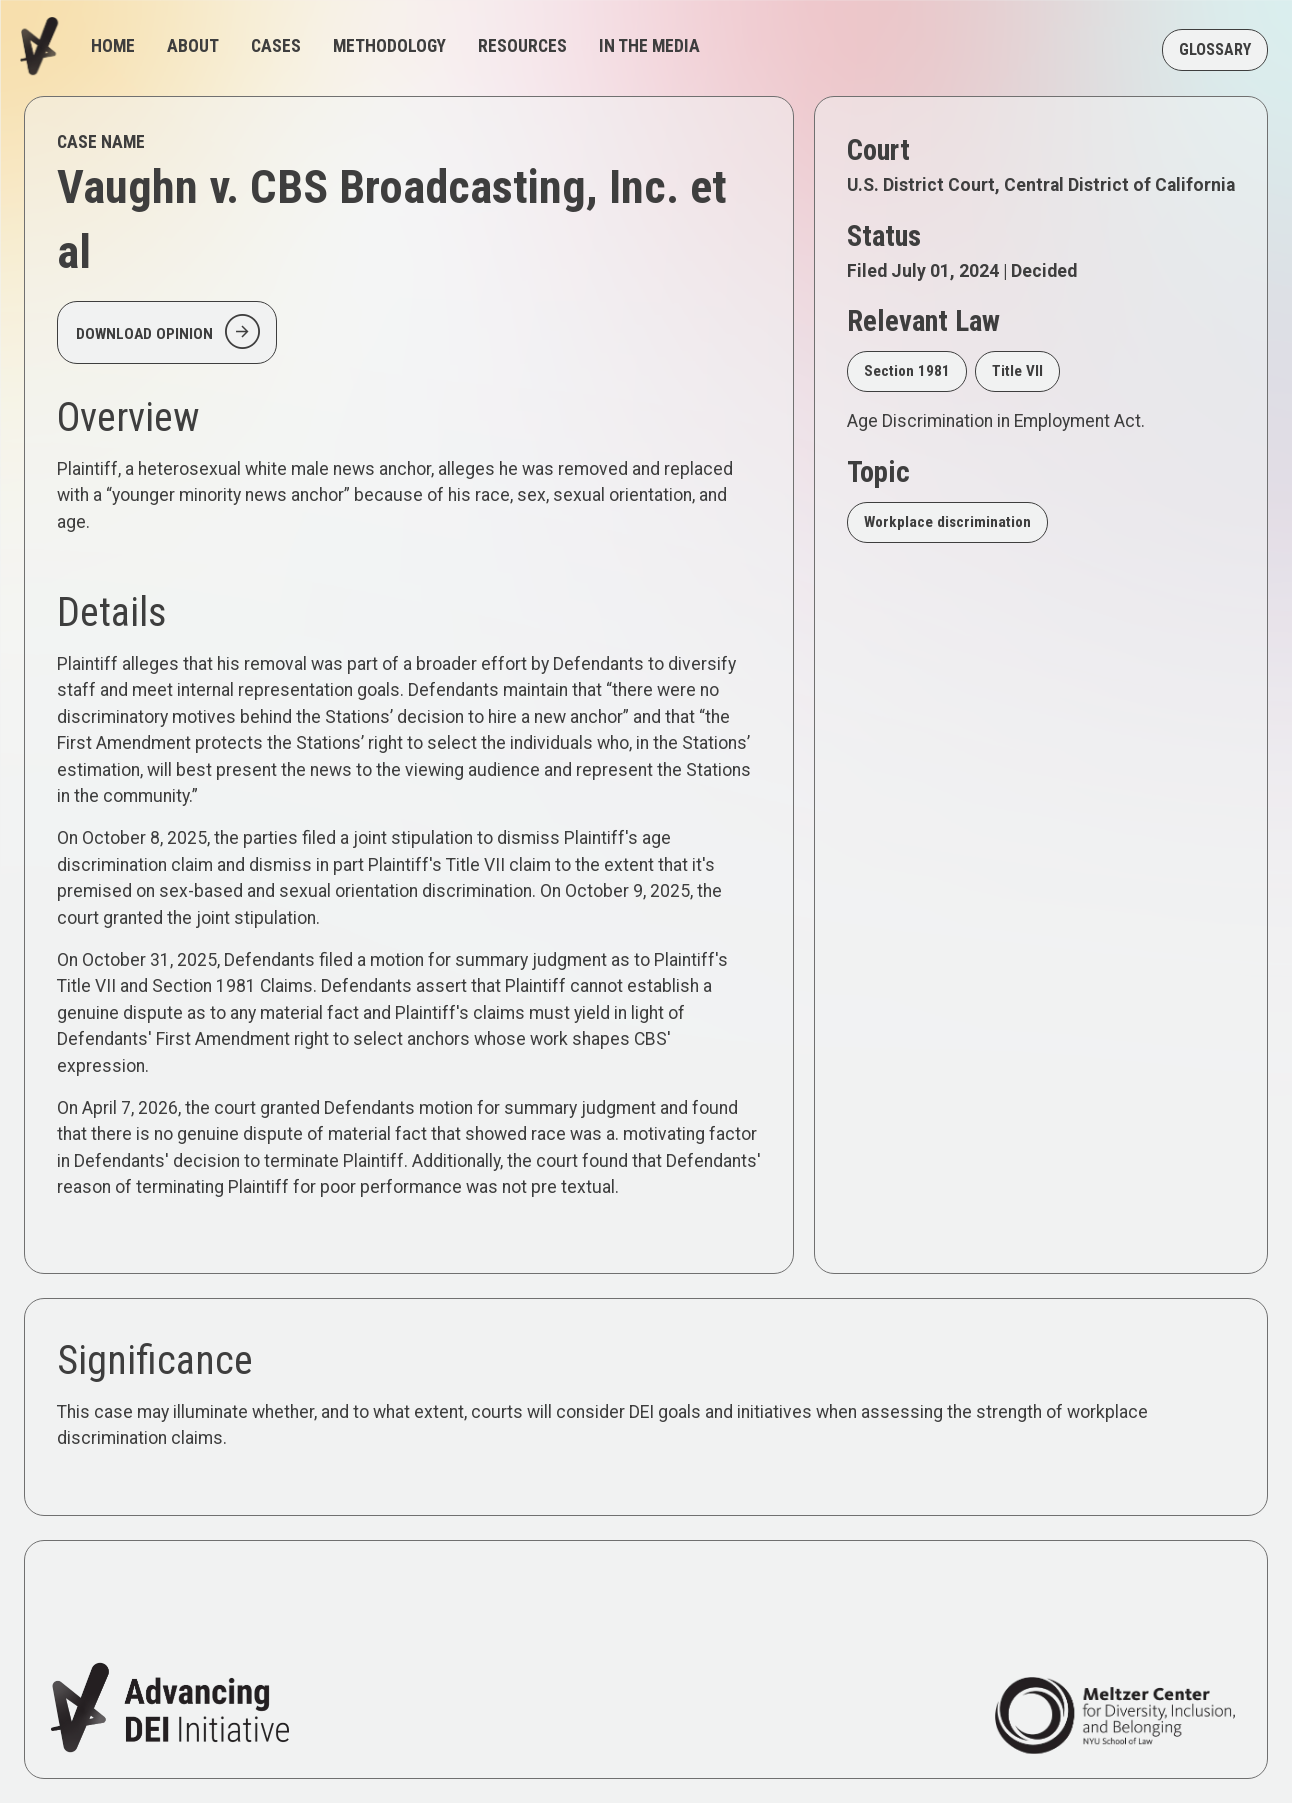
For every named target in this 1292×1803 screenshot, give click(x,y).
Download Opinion (170, 332)
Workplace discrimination (947, 522)
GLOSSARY (1215, 49)
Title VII (1017, 371)
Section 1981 (907, 371)
